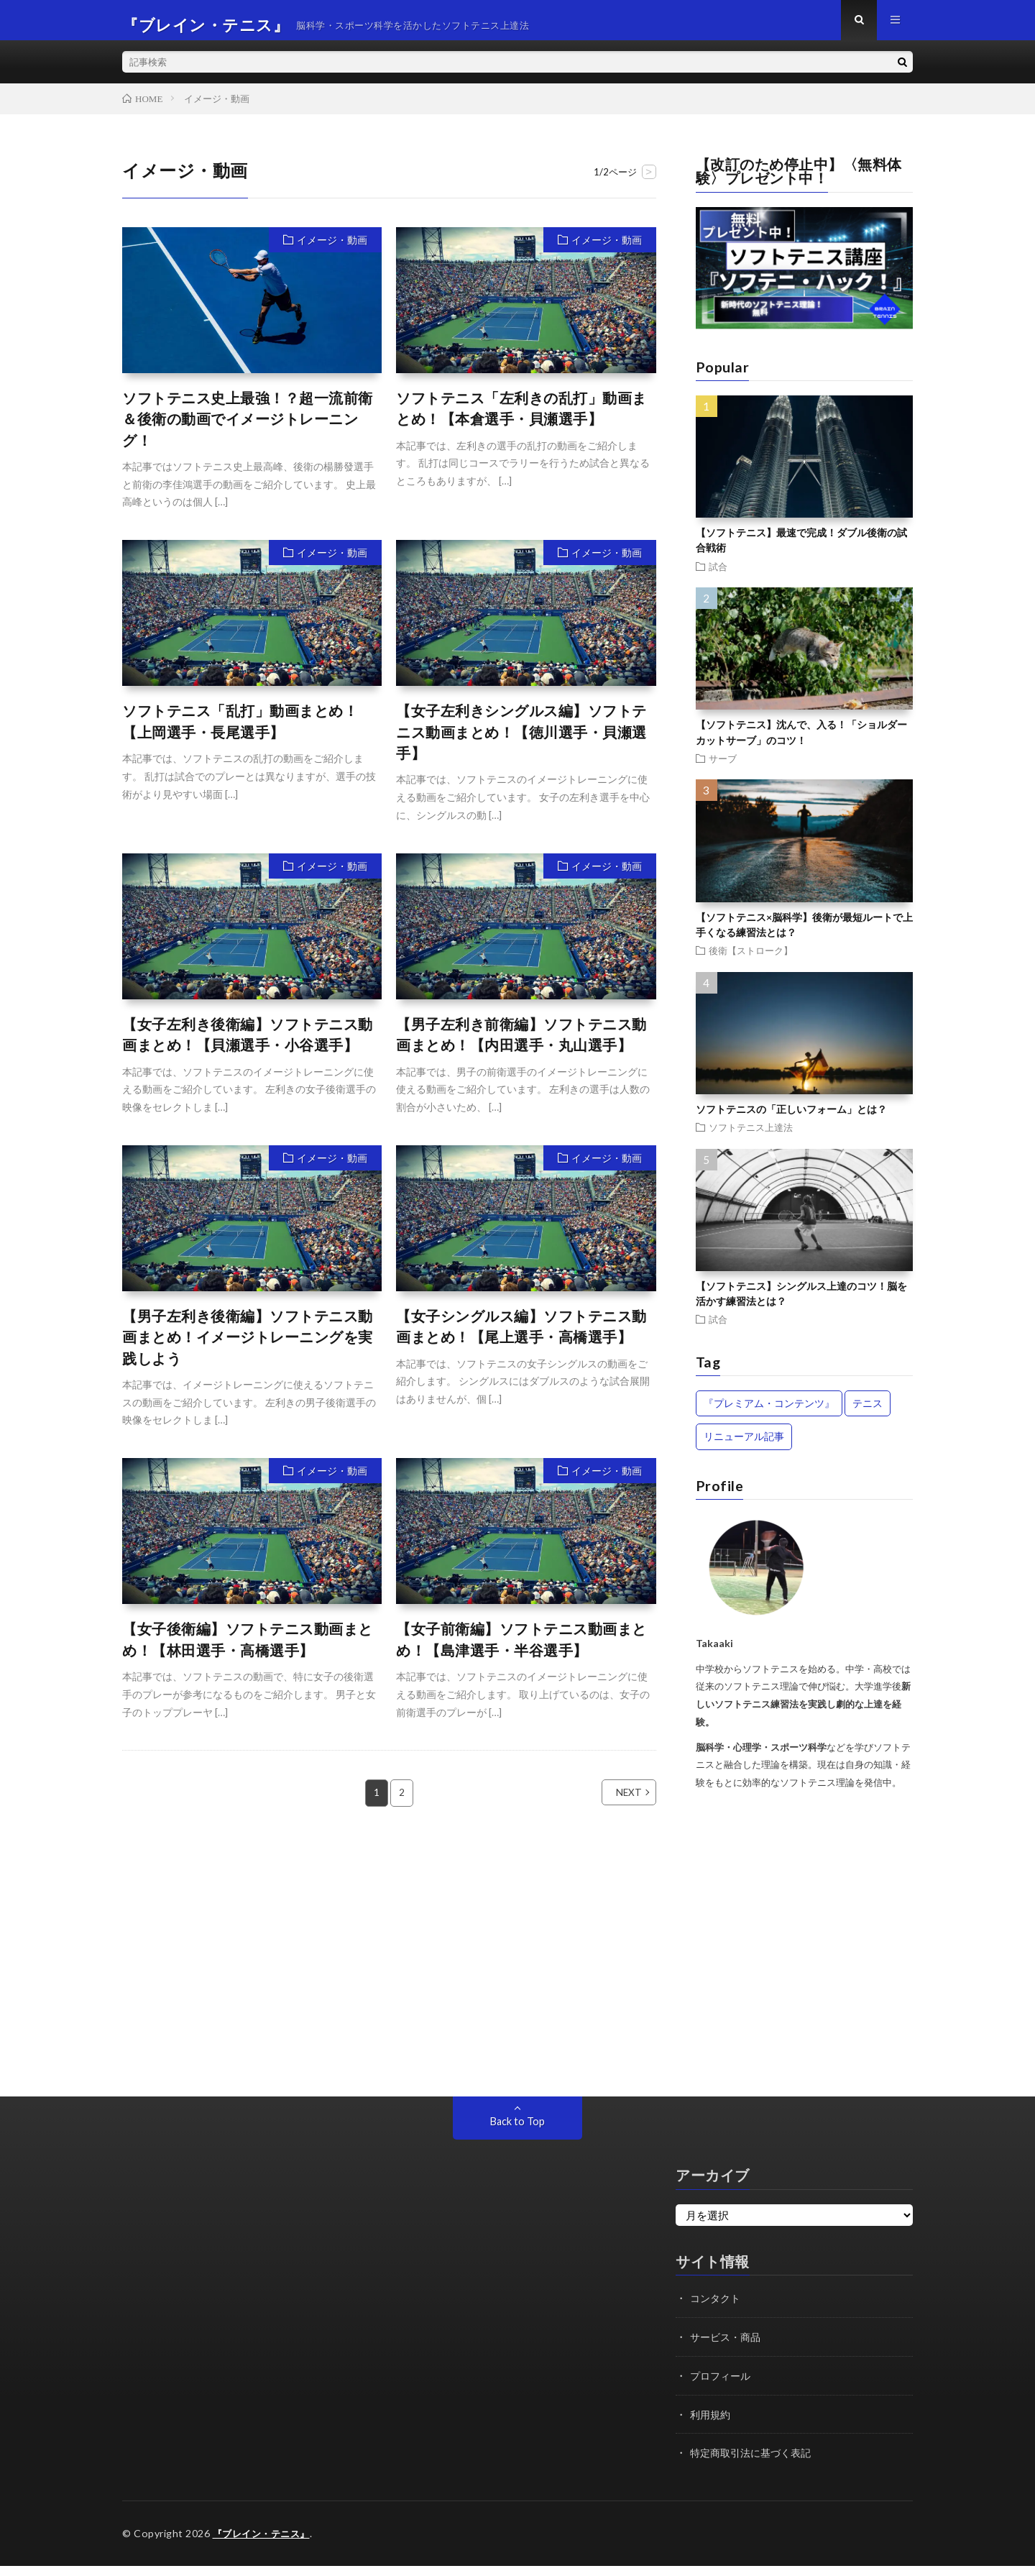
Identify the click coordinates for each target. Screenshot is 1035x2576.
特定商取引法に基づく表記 (754, 2462)
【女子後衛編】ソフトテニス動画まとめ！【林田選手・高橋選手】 (247, 1650)
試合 (718, 576)
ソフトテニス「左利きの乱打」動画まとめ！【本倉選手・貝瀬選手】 (521, 418)
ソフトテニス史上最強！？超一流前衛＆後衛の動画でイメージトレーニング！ (247, 429)
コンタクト (717, 2307)
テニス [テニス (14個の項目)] (867, 1413)
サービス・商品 (727, 2346)
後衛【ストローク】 (751, 960)
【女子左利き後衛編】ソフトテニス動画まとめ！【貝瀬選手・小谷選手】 (247, 1044)
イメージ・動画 (332, 250)
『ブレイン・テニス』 (265, 2543)
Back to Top (517, 2131)
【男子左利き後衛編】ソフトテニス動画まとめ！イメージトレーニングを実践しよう (247, 1347)
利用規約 (711, 2424)
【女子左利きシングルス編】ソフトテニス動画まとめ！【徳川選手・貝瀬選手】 (521, 741)
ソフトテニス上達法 (751, 1137)
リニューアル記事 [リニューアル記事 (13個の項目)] (744, 1446)
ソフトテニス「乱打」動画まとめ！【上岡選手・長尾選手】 (240, 731)
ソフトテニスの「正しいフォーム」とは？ (791, 1119)
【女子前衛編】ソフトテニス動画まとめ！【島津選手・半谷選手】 (521, 1650)
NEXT (613, 1803)
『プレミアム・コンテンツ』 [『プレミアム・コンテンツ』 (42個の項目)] (769, 1413)
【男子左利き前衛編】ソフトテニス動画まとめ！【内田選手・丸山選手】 (521, 1044)
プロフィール (722, 2385)
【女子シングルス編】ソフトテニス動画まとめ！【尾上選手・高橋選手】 (521, 1336)
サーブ (723, 768)
